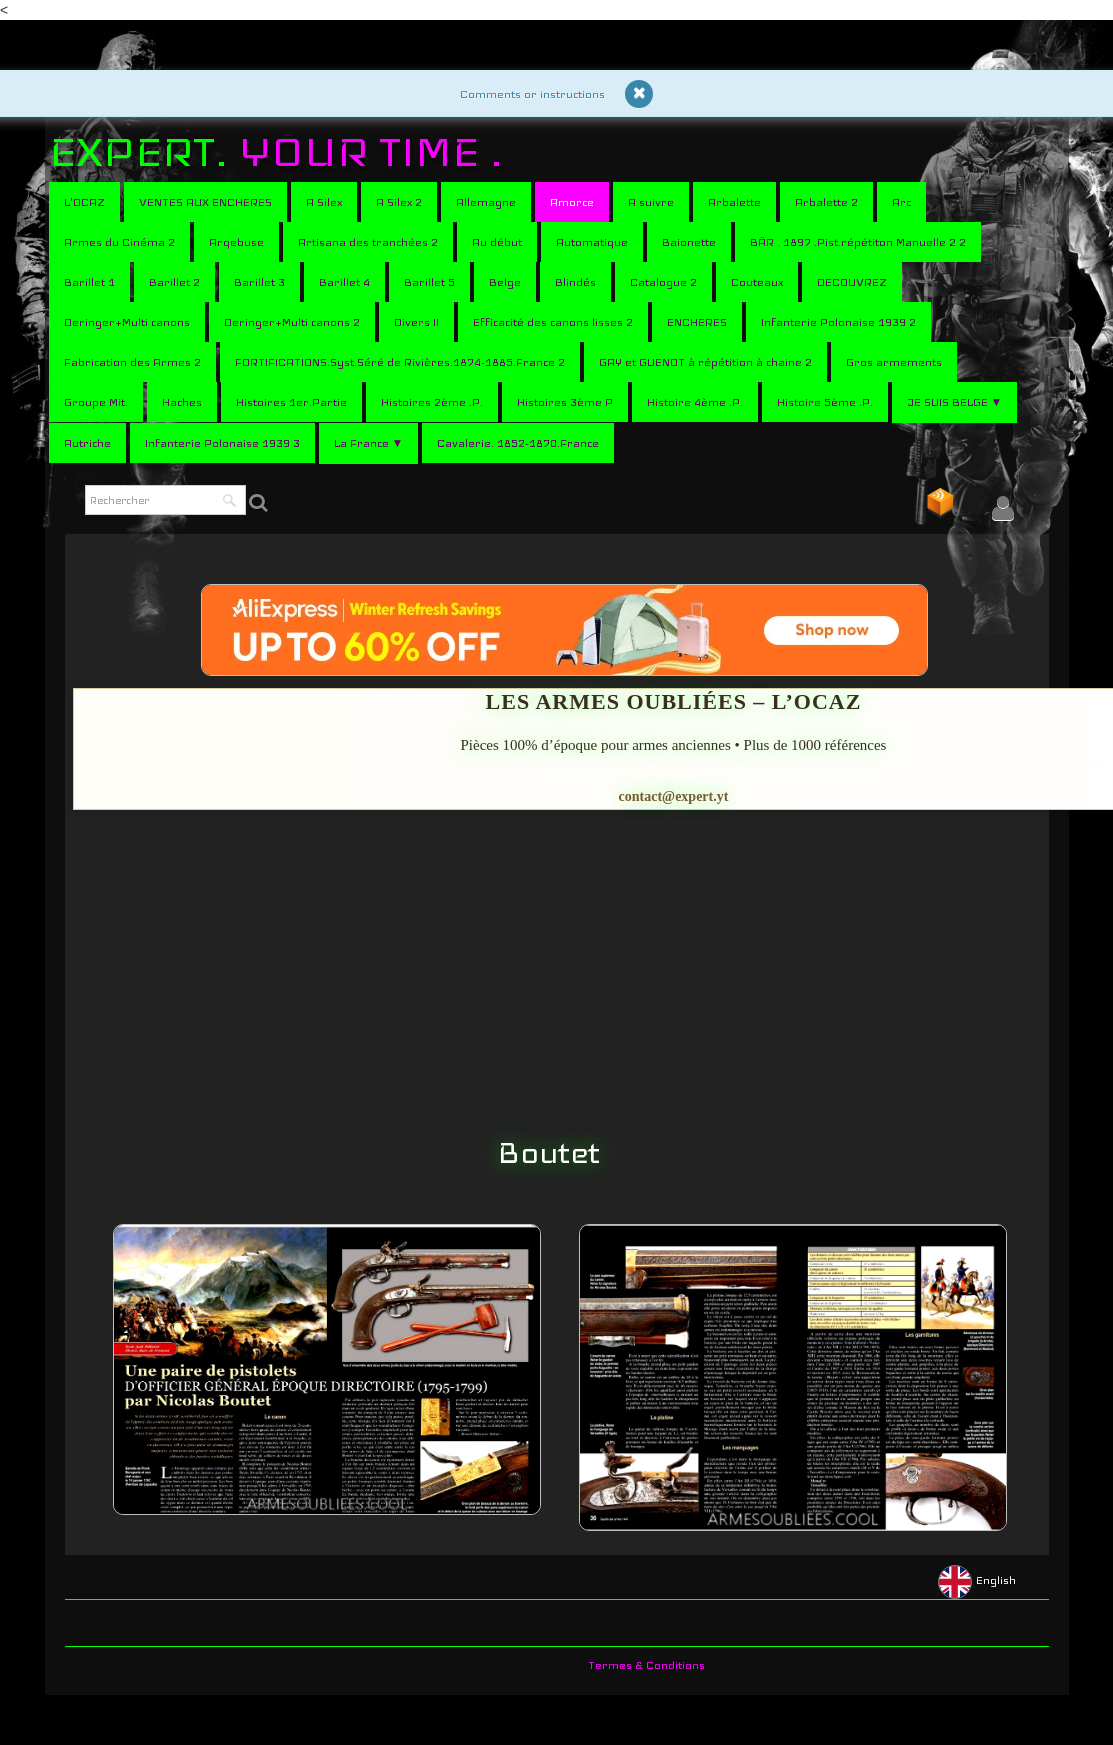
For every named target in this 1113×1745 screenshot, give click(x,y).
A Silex (324, 202)
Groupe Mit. (96, 402)
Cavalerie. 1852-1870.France (518, 443)
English (978, 1580)
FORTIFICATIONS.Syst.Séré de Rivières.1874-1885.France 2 (400, 362)
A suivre (651, 202)
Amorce (572, 202)
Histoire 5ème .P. (825, 402)
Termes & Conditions (646, 1665)
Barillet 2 (174, 282)
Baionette (689, 242)
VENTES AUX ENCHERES (205, 202)
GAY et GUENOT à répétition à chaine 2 (705, 362)
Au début (497, 242)
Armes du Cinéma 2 (119, 242)
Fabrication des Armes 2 (132, 362)
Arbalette (734, 202)
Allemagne (486, 202)
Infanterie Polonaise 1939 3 (222, 443)
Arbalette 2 (826, 202)
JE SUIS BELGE (955, 402)
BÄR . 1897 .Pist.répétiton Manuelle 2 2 (858, 242)
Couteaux (757, 282)
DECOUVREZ (852, 282)
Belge (505, 282)
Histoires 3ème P (565, 402)
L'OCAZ (84, 202)
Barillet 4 (344, 282)
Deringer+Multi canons (127, 322)
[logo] (283, 152)
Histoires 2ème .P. (432, 402)
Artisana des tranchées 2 (368, 242)
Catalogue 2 (663, 282)
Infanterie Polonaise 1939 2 (838, 322)
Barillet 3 (259, 282)
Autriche (87, 443)
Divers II (416, 322)
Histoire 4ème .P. (695, 402)
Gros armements (894, 362)
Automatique (592, 242)
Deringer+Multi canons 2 (292, 322)
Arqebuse (236, 242)
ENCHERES (697, 322)
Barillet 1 (89, 282)
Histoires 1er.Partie (291, 402)
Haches (182, 402)
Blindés (575, 282)
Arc (901, 202)
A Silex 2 (399, 202)
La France (369, 443)
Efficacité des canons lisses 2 (553, 322)
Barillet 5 (429, 282)
